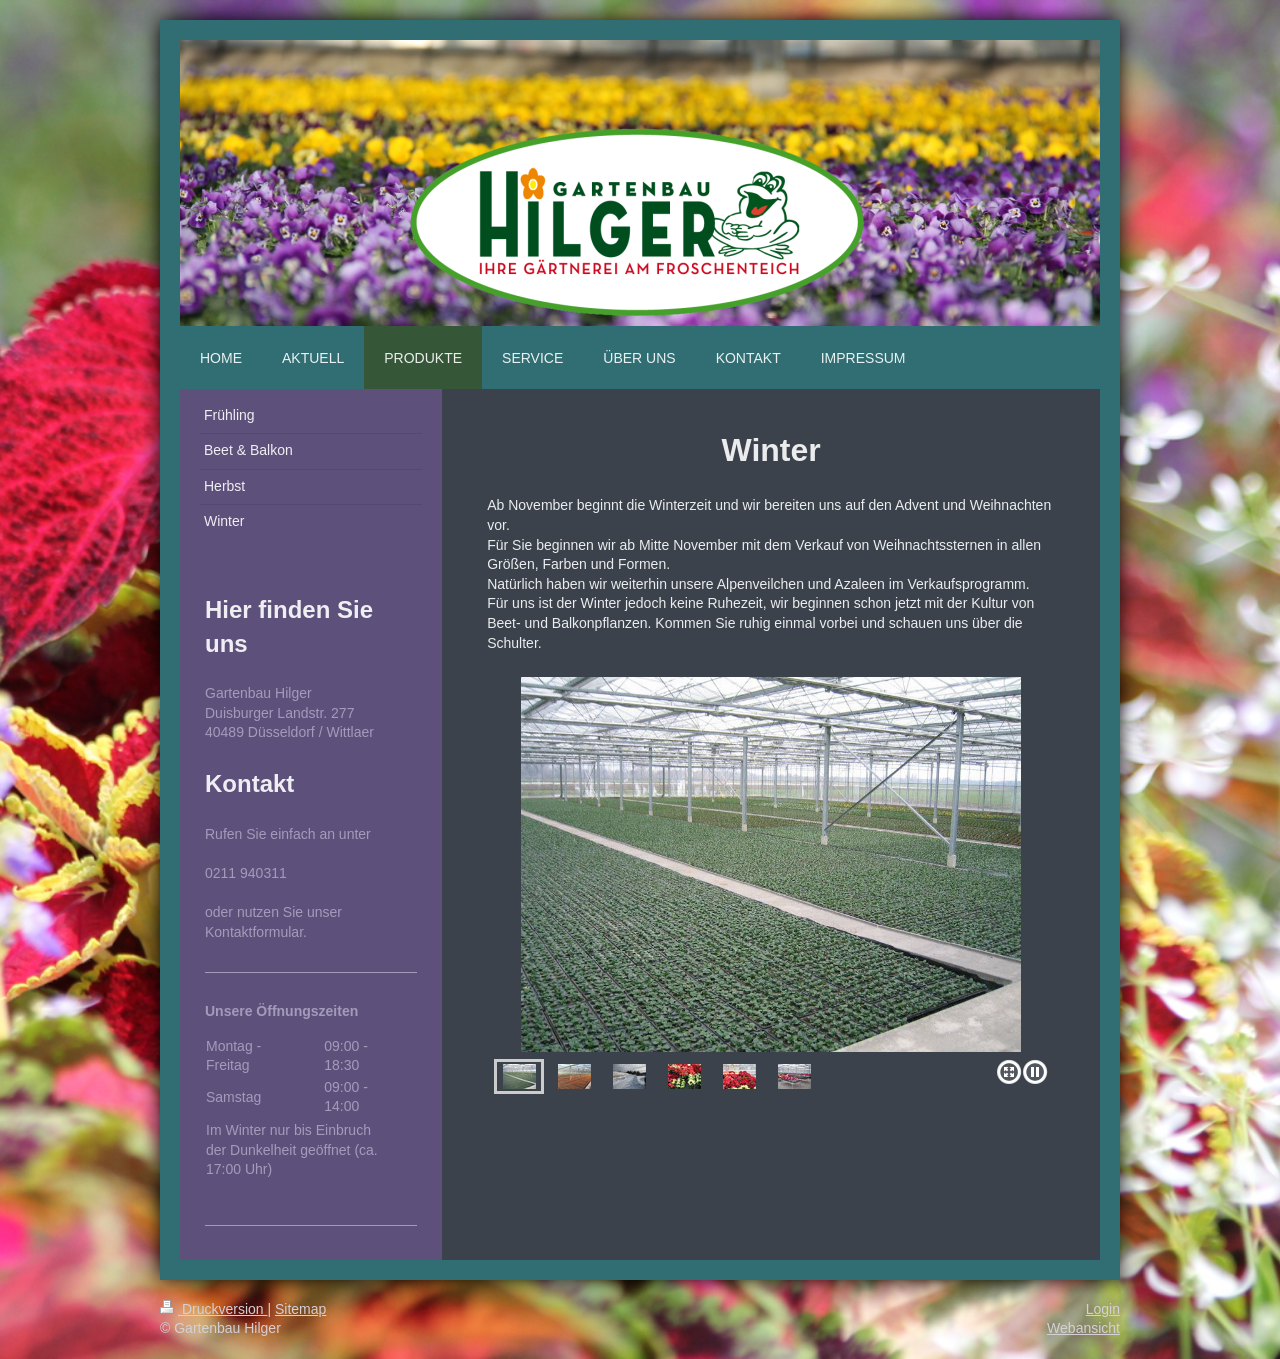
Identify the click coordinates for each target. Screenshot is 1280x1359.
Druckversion (213, 1309)
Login (1103, 1309)
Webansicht (1083, 1328)
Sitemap (300, 1309)
